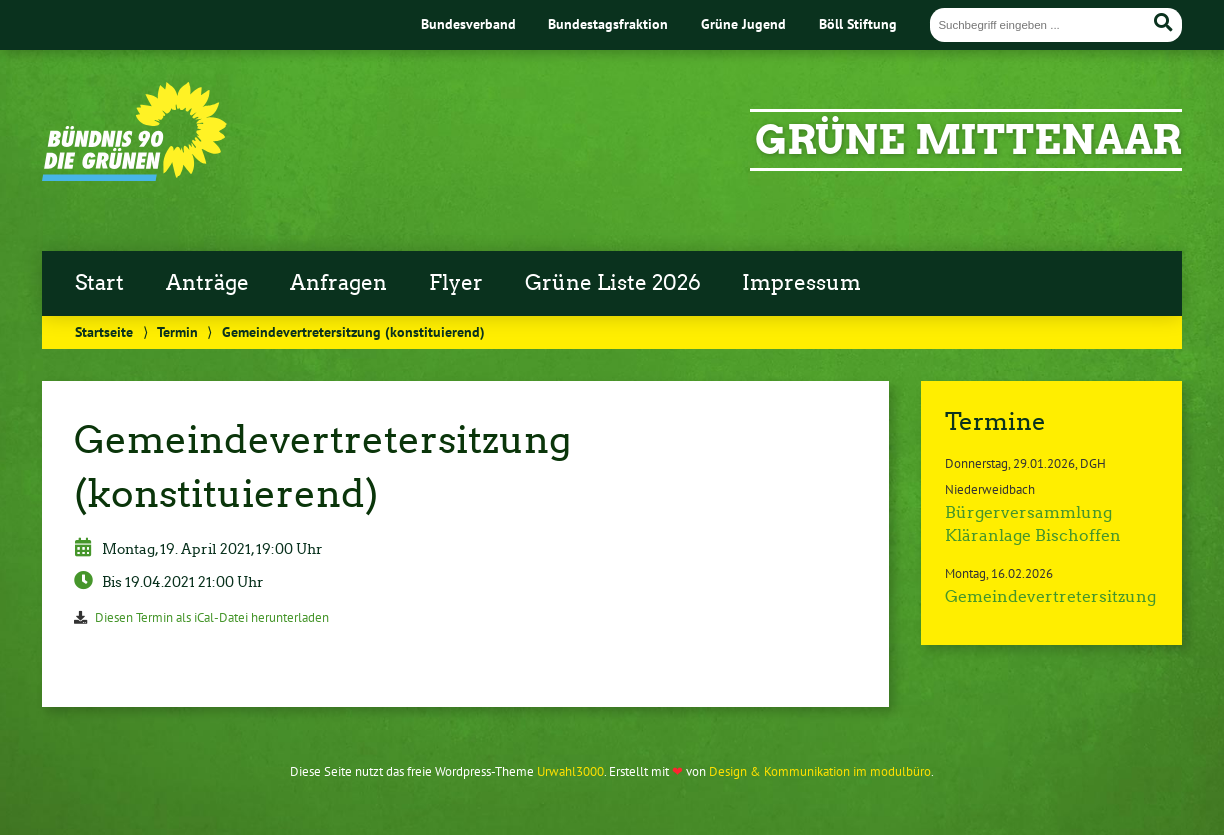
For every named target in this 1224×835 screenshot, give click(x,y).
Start (99, 283)
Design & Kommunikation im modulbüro (820, 771)
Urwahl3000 (570, 771)
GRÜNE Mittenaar (968, 140)
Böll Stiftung (858, 23)
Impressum (801, 283)
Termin (177, 331)
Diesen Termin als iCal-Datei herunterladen (212, 617)
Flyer (456, 283)
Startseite (104, 331)
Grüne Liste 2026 (613, 283)
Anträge (207, 283)
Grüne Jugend (743, 23)
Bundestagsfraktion (608, 23)
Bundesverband (468, 23)
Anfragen (338, 283)
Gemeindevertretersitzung (1050, 596)
